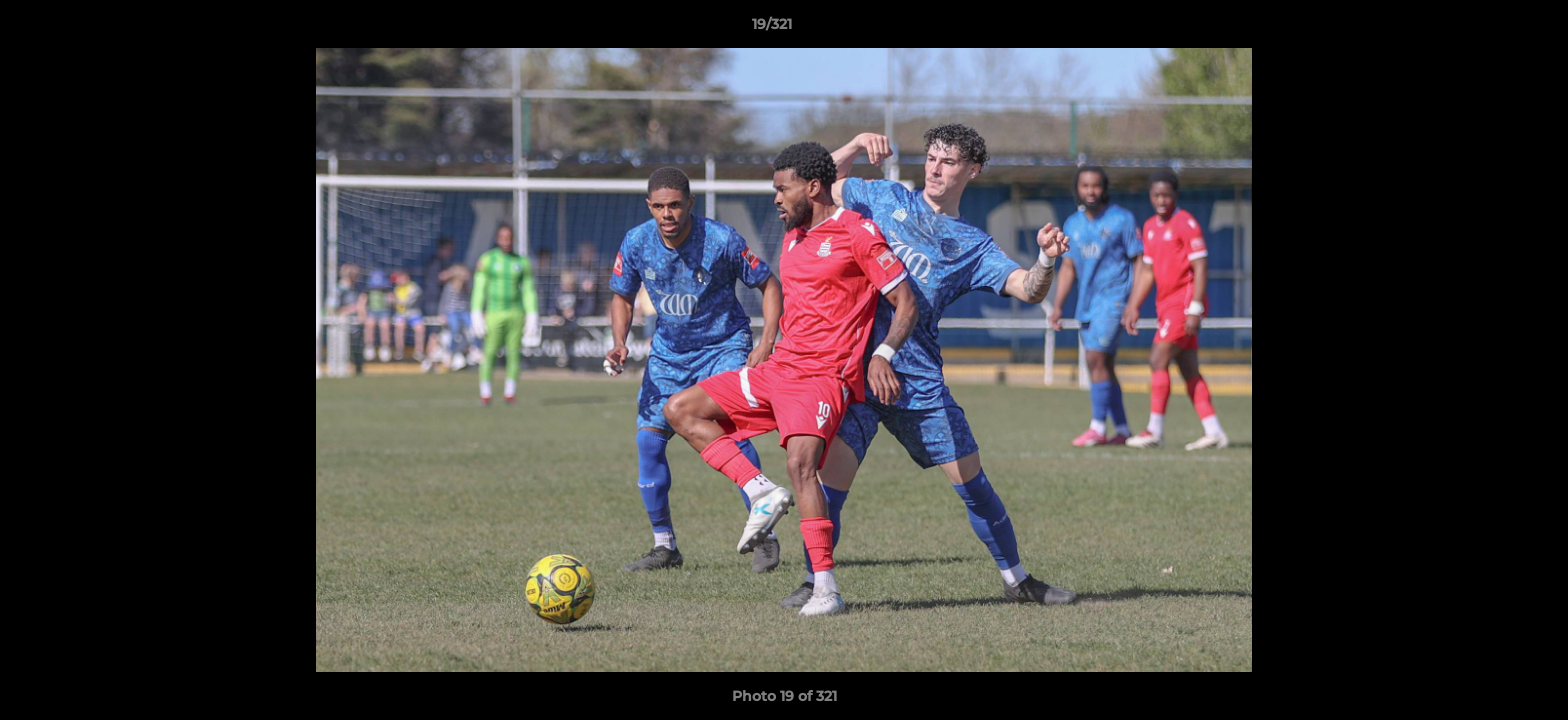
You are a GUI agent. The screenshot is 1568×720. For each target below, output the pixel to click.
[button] (1484, 29)
